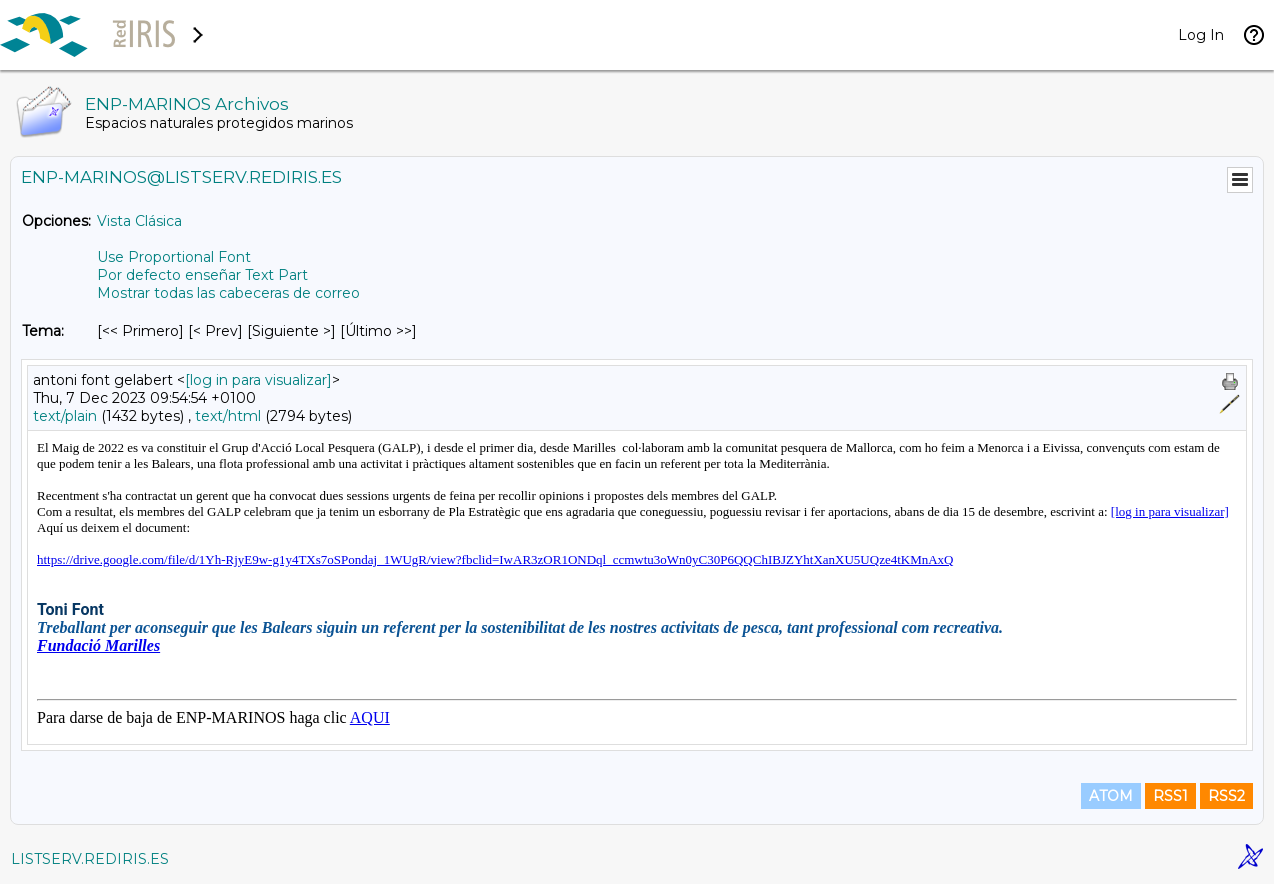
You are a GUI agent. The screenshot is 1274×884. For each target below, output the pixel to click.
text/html (228, 416)
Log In (1201, 35)
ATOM (1111, 796)
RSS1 (1170, 796)
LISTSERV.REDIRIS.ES (90, 859)
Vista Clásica (139, 221)
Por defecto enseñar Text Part (202, 275)
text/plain (65, 416)
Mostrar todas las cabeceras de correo (228, 293)
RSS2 (1226, 796)
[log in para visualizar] (258, 380)
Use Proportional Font (174, 257)
